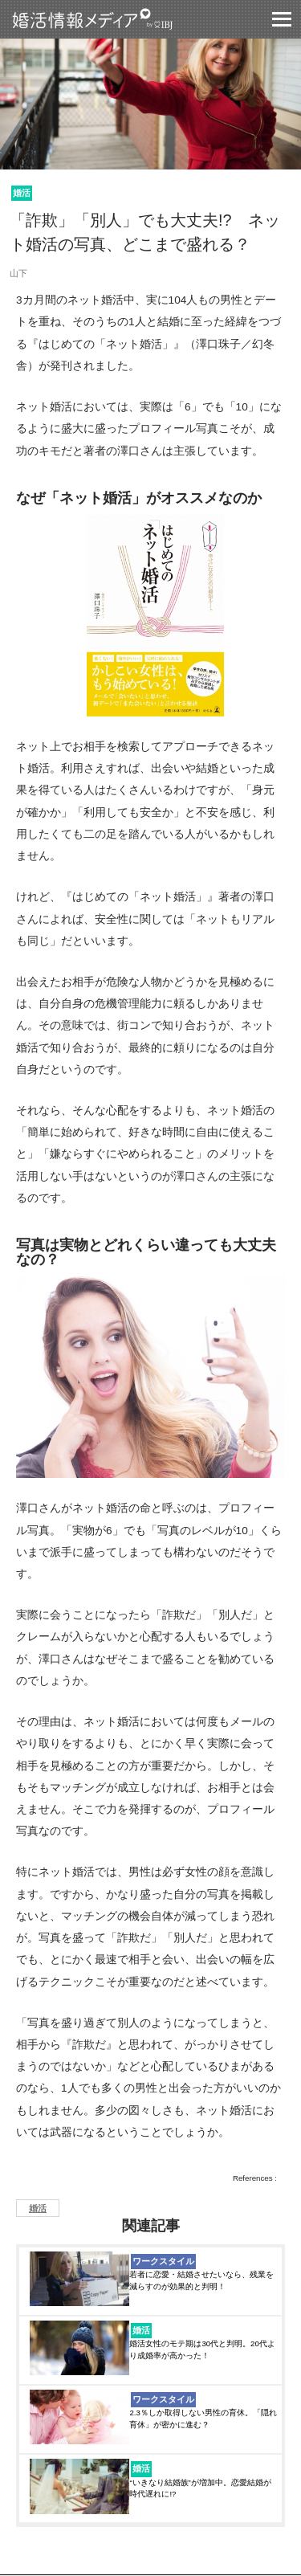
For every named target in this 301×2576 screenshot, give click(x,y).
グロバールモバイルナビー (281, 19)
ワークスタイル (163, 2261)
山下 (18, 273)
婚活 (22, 193)
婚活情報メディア (121, 19)
